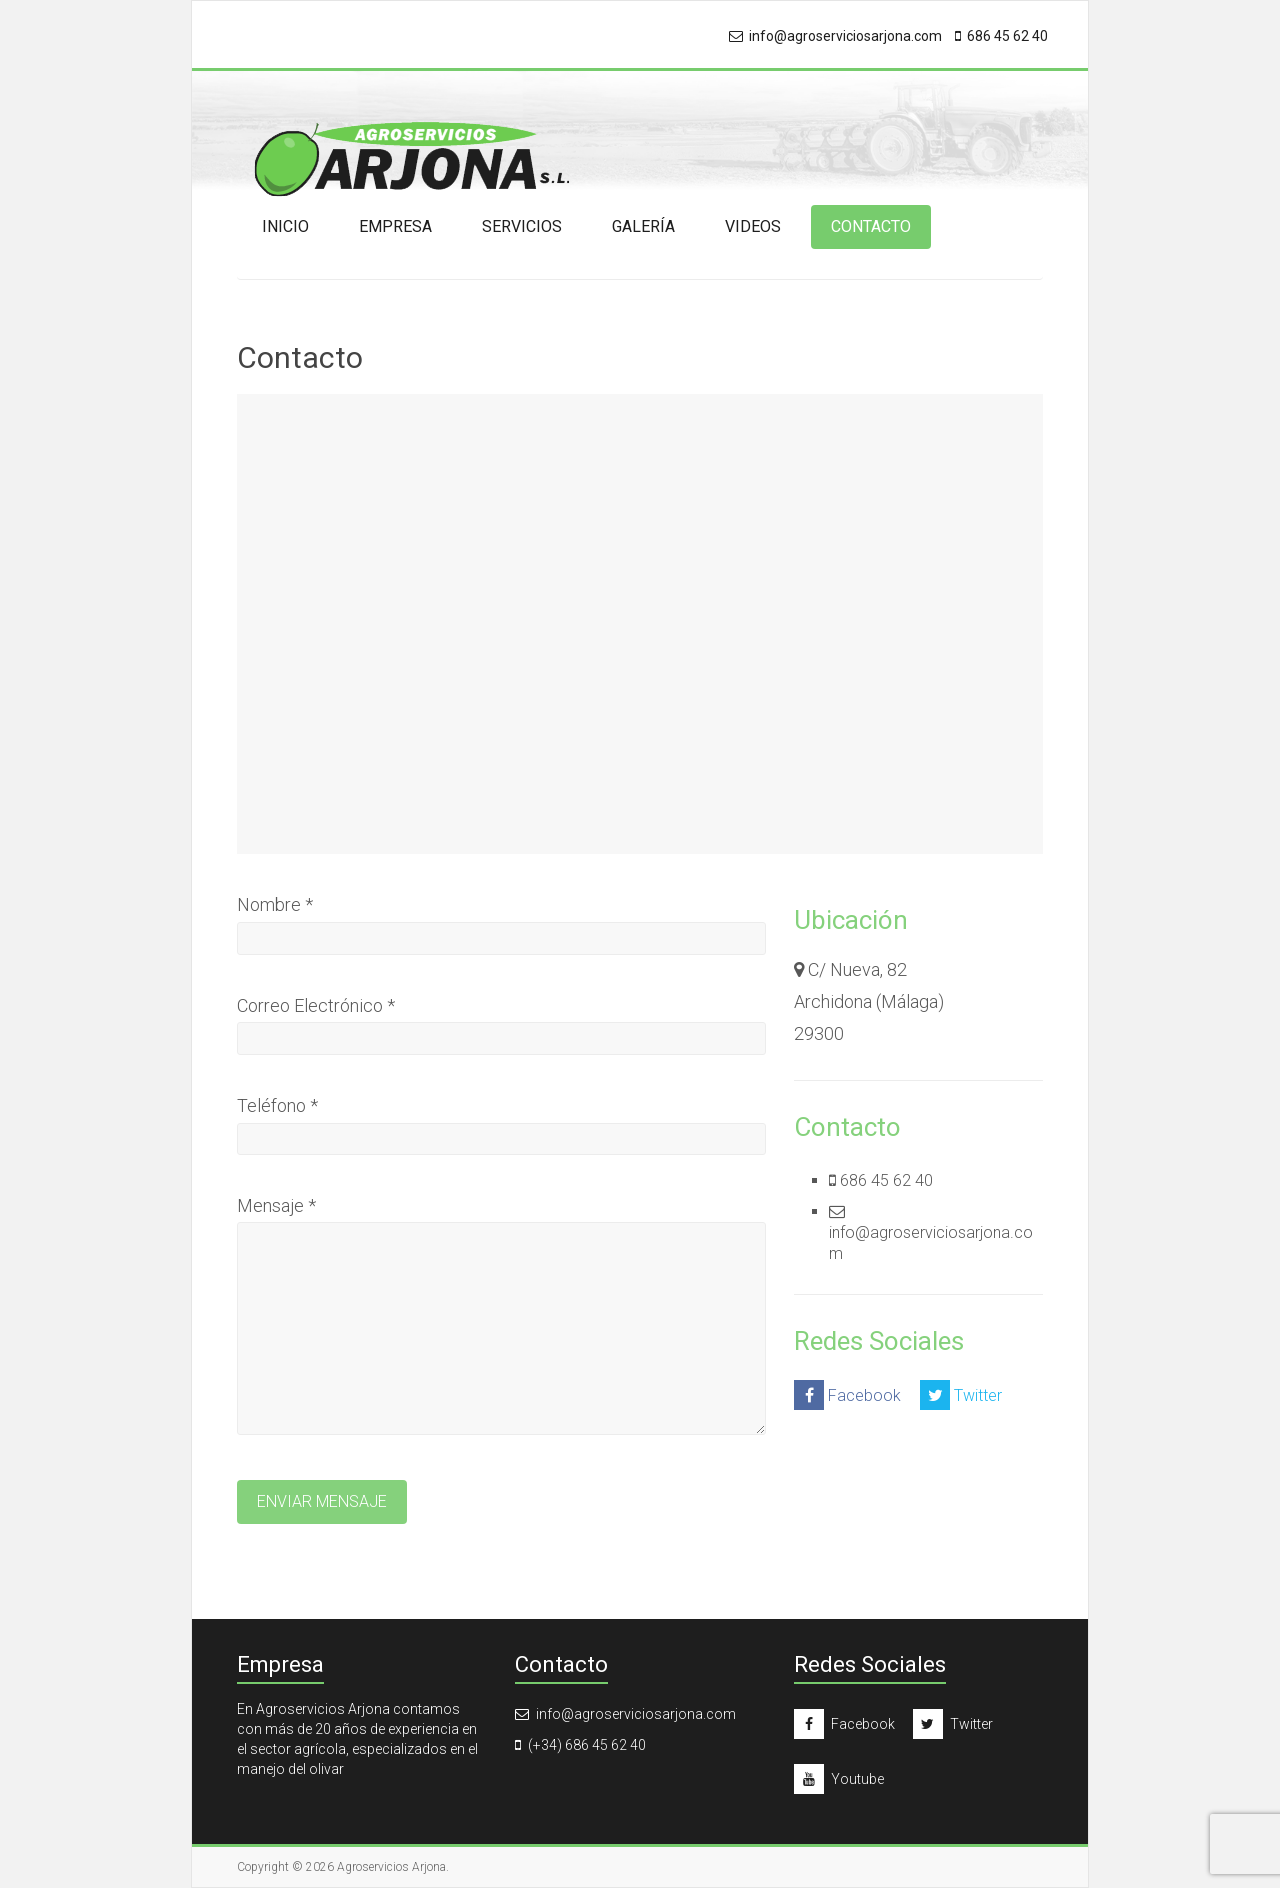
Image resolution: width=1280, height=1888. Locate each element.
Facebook (847, 1395)
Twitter (961, 1395)
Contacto (871, 226)
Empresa (395, 226)
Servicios (522, 226)
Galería (643, 226)
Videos (753, 226)
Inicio (285, 226)
